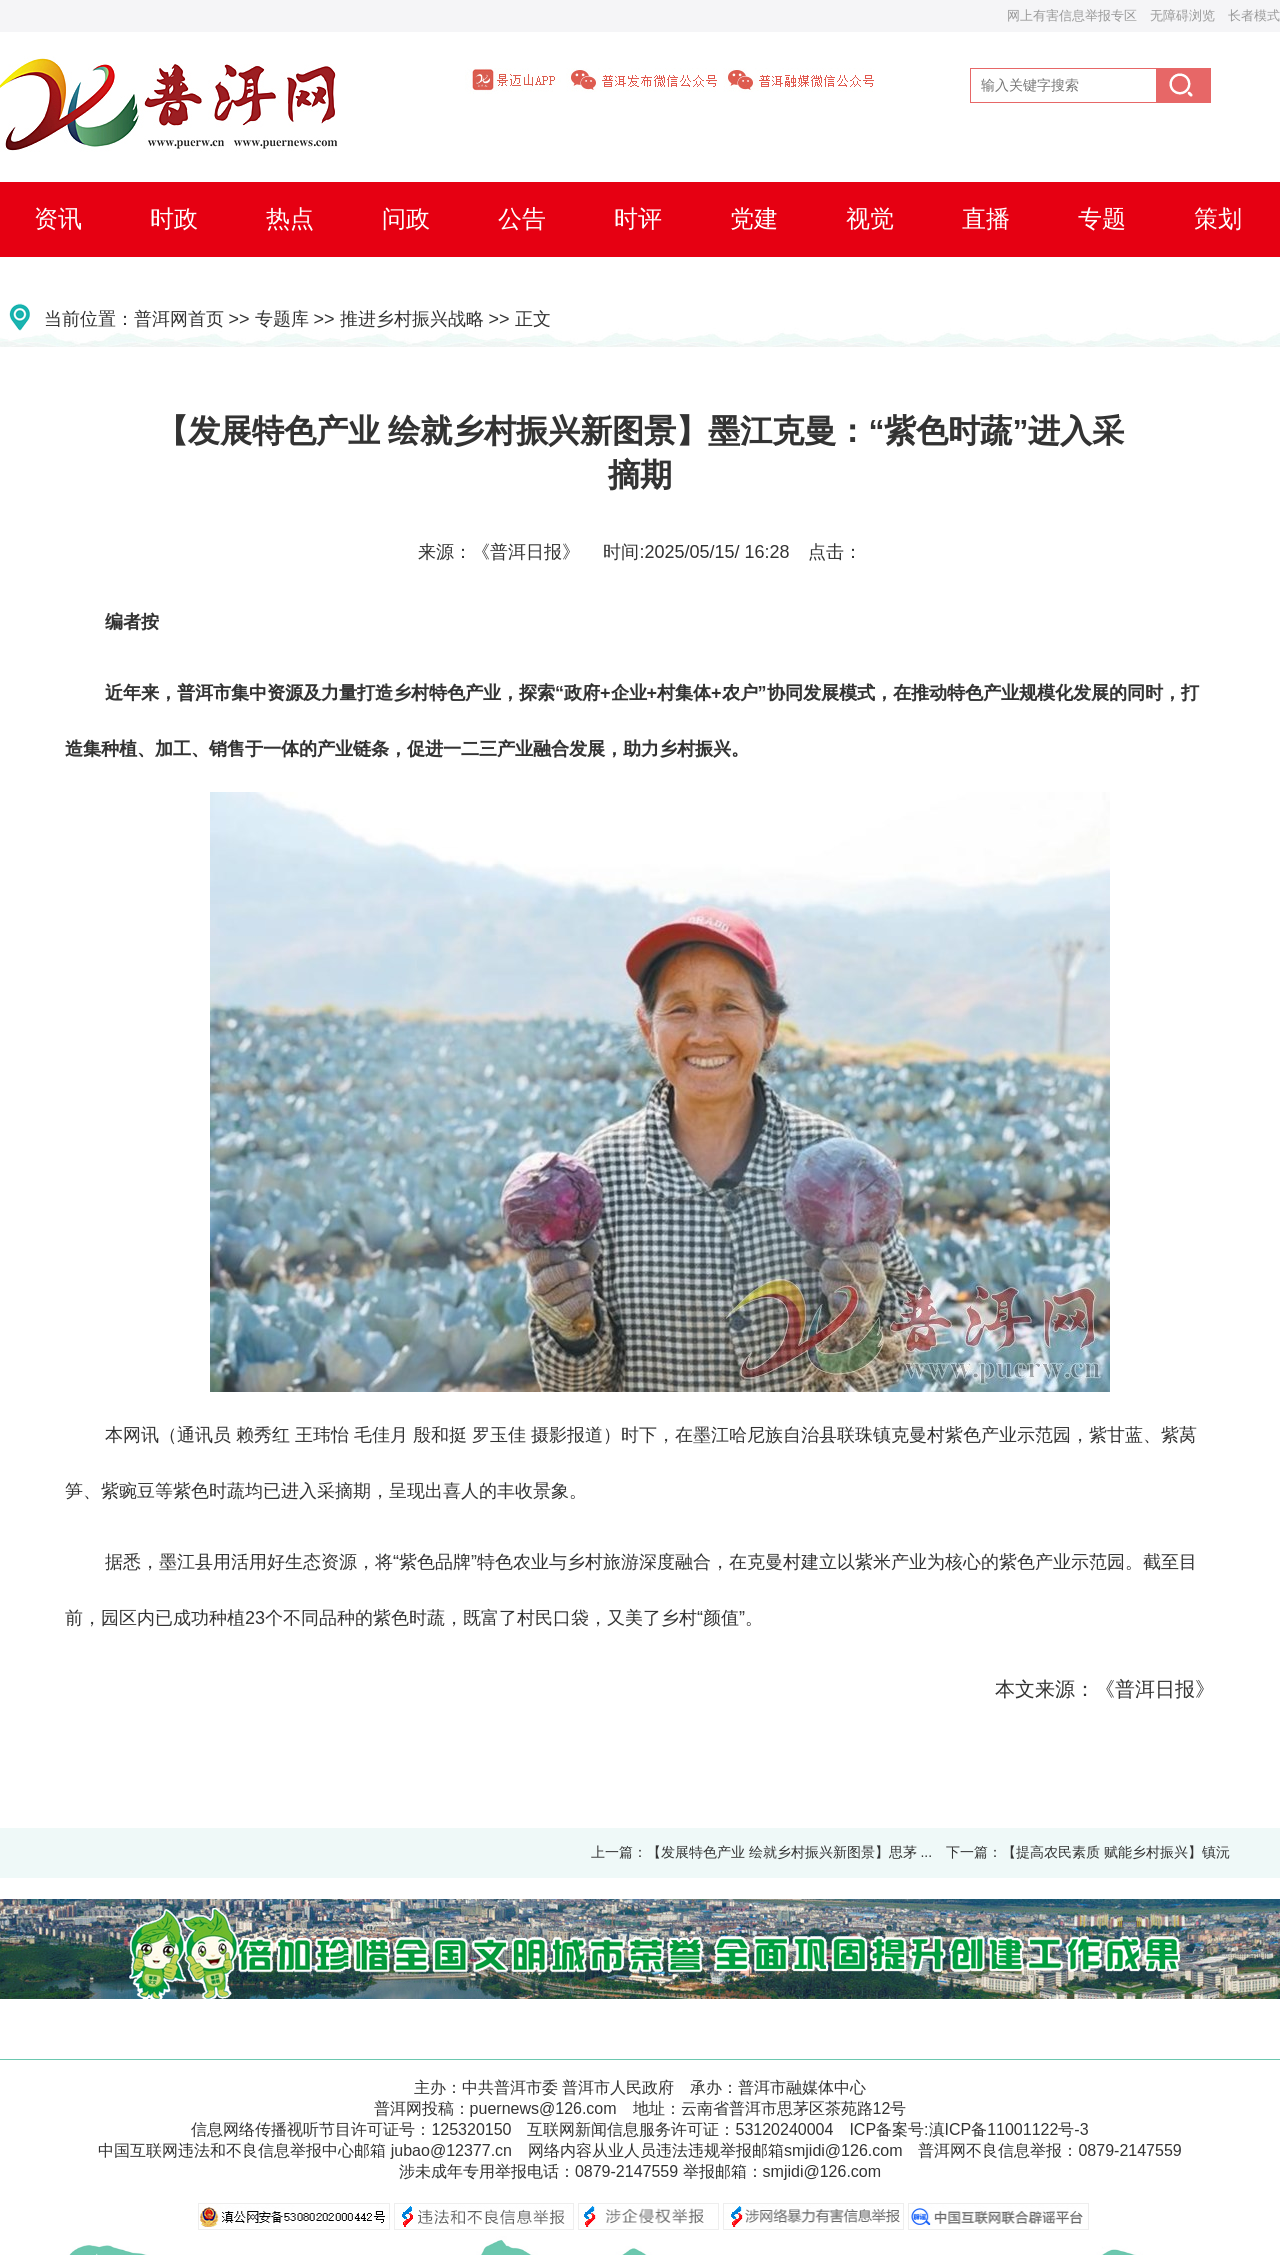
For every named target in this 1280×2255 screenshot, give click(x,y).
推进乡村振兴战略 (412, 319)
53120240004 (784, 2129)
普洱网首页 (179, 319)
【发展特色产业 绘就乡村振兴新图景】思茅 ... (789, 1852)
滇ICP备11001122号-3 (1009, 2129)
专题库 (282, 319)
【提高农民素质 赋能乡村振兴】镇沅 (1116, 1852)
